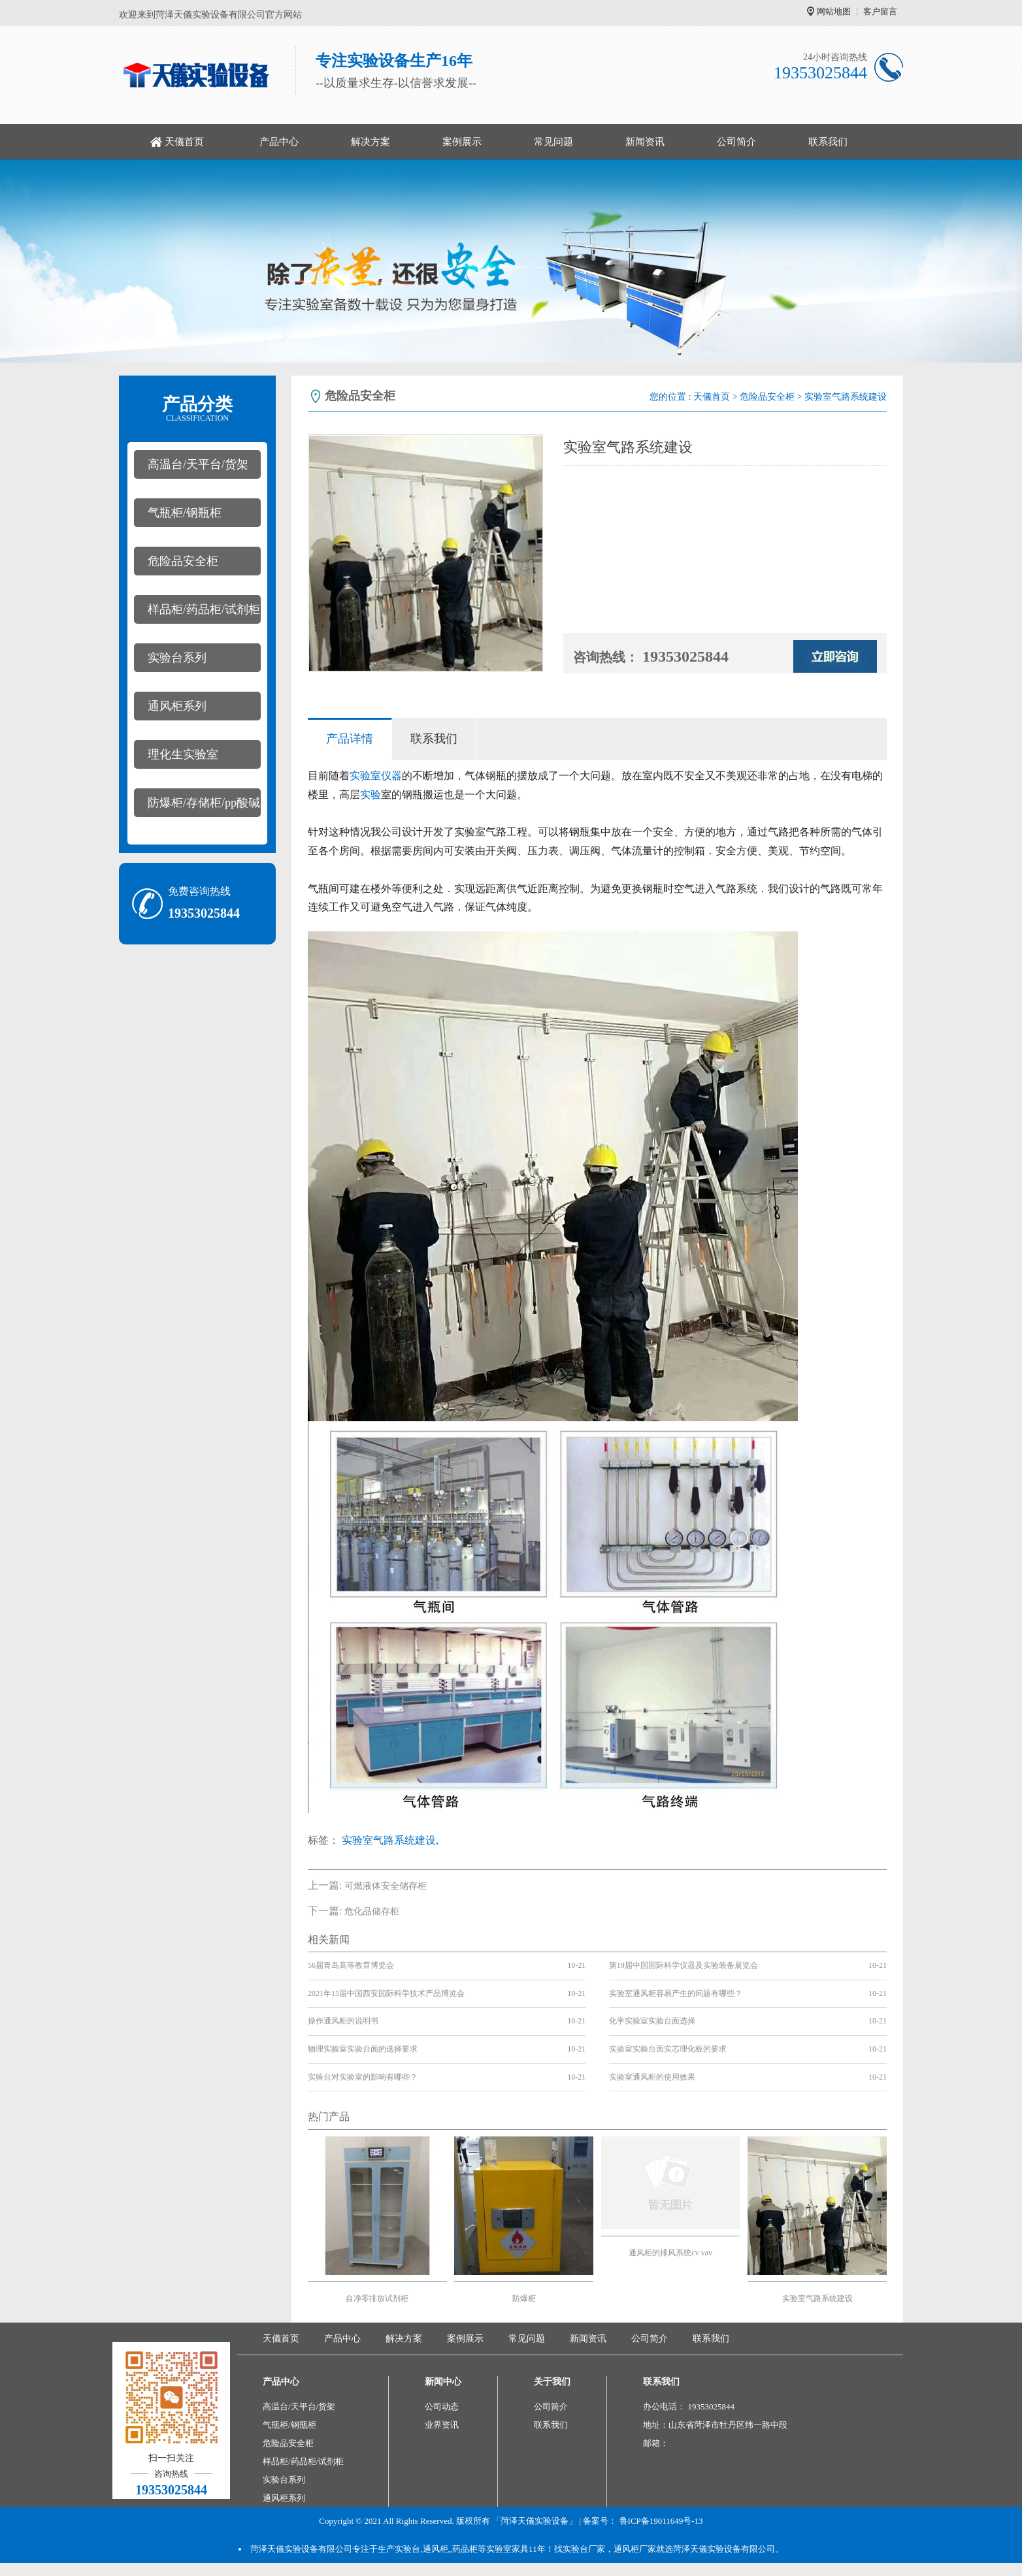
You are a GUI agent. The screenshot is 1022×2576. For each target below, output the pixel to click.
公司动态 (442, 2406)
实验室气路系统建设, (390, 1840)
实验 (370, 794)
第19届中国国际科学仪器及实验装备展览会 (683, 1965)
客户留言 (880, 11)
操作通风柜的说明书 (343, 2020)
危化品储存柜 (371, 1911)
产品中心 (279, 142)
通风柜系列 (177, 706)
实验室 (365, 775)
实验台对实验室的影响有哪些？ (363, 2077)
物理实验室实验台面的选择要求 (363, 2048)
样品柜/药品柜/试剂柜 (204, 609)
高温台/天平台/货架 (198, 464)
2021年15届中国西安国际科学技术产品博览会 (386, 1993)
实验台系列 (177, 657)
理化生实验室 (183, 754)
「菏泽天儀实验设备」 (534, 2521)
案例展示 (462, 142)
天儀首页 (184, 142)
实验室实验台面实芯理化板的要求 (668, 2048)
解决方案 (370, 142)
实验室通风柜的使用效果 (652, 2077)
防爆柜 (524, 2298)
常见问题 (553, 142)
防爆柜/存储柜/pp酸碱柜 (197, 806)
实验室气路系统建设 (817, 2298)
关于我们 (552, 2382)
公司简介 (736, 142)
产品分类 (197, 408)
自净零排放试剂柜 (377, 2298)
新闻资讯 (645, 142)
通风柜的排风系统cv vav (670, 2252)
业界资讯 (442, 2425)
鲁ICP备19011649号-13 (661, 2521)
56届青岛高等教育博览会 (351, 1965)
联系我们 (828, 142)
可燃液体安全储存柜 (385, 1886)
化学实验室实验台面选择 (652, 2020)
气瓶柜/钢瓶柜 (185, 512)
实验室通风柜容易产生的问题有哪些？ (675, 1993)
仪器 (391, 775)
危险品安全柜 (183, 561)
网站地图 (834, 11)
